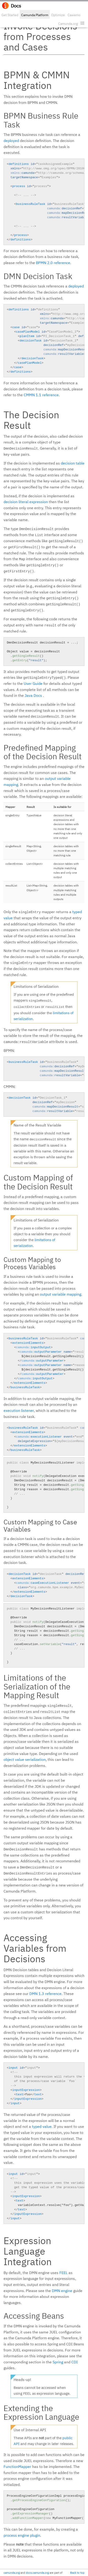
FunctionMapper (17, 2466)
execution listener (19, 1410)
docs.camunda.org (37, 2572)
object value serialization (25, 1759)
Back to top (77, 2572)
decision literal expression (26, 501)
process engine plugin (22, 2535)
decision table (72, 463)
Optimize (58, 15)
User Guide (33, 683)
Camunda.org (68, 24)
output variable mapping (60, 1294)
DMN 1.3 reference (45, 1993)
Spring (58, 2362)
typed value (42, 2126)
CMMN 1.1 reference (41, 394)
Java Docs (33, 695)
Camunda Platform (34, 15)
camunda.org (12, 2572)
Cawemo (74, 15)
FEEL (63, 2272)
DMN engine (62, 2290)
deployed (11, 140)
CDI (74, 2362)
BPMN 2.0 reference (53, 262)
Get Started (9, 15)
